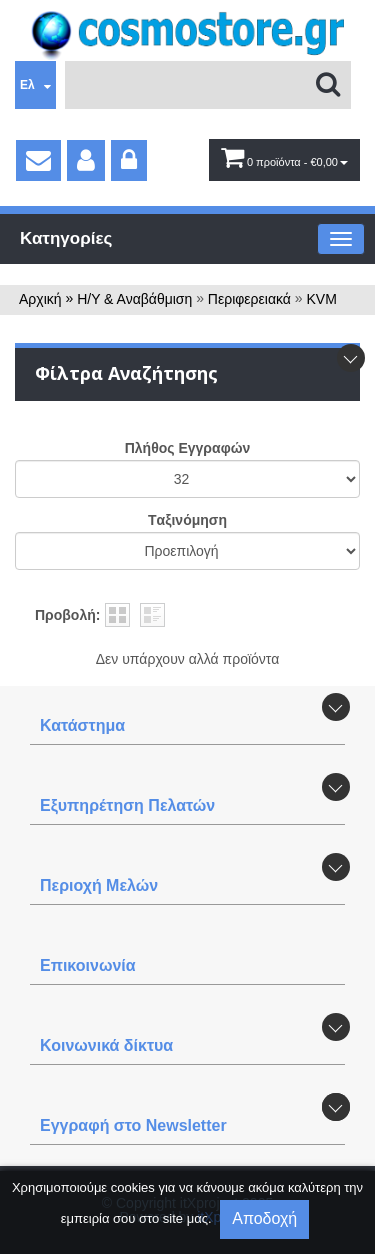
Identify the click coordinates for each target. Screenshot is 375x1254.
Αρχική (40, 299)
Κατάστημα (82, 725)
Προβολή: (67, 615)
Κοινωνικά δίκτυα (106, 1045)
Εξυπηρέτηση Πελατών (127, 805)
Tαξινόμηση (187, 520)
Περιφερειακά (249, 299)
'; (187, 479)
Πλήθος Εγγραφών (188, 448)
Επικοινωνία (88, 965)
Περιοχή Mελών (99, 885)
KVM (322, 299)
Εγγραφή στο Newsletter (133, 1125)
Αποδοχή (264, 1218)
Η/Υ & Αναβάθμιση (134, 299)
